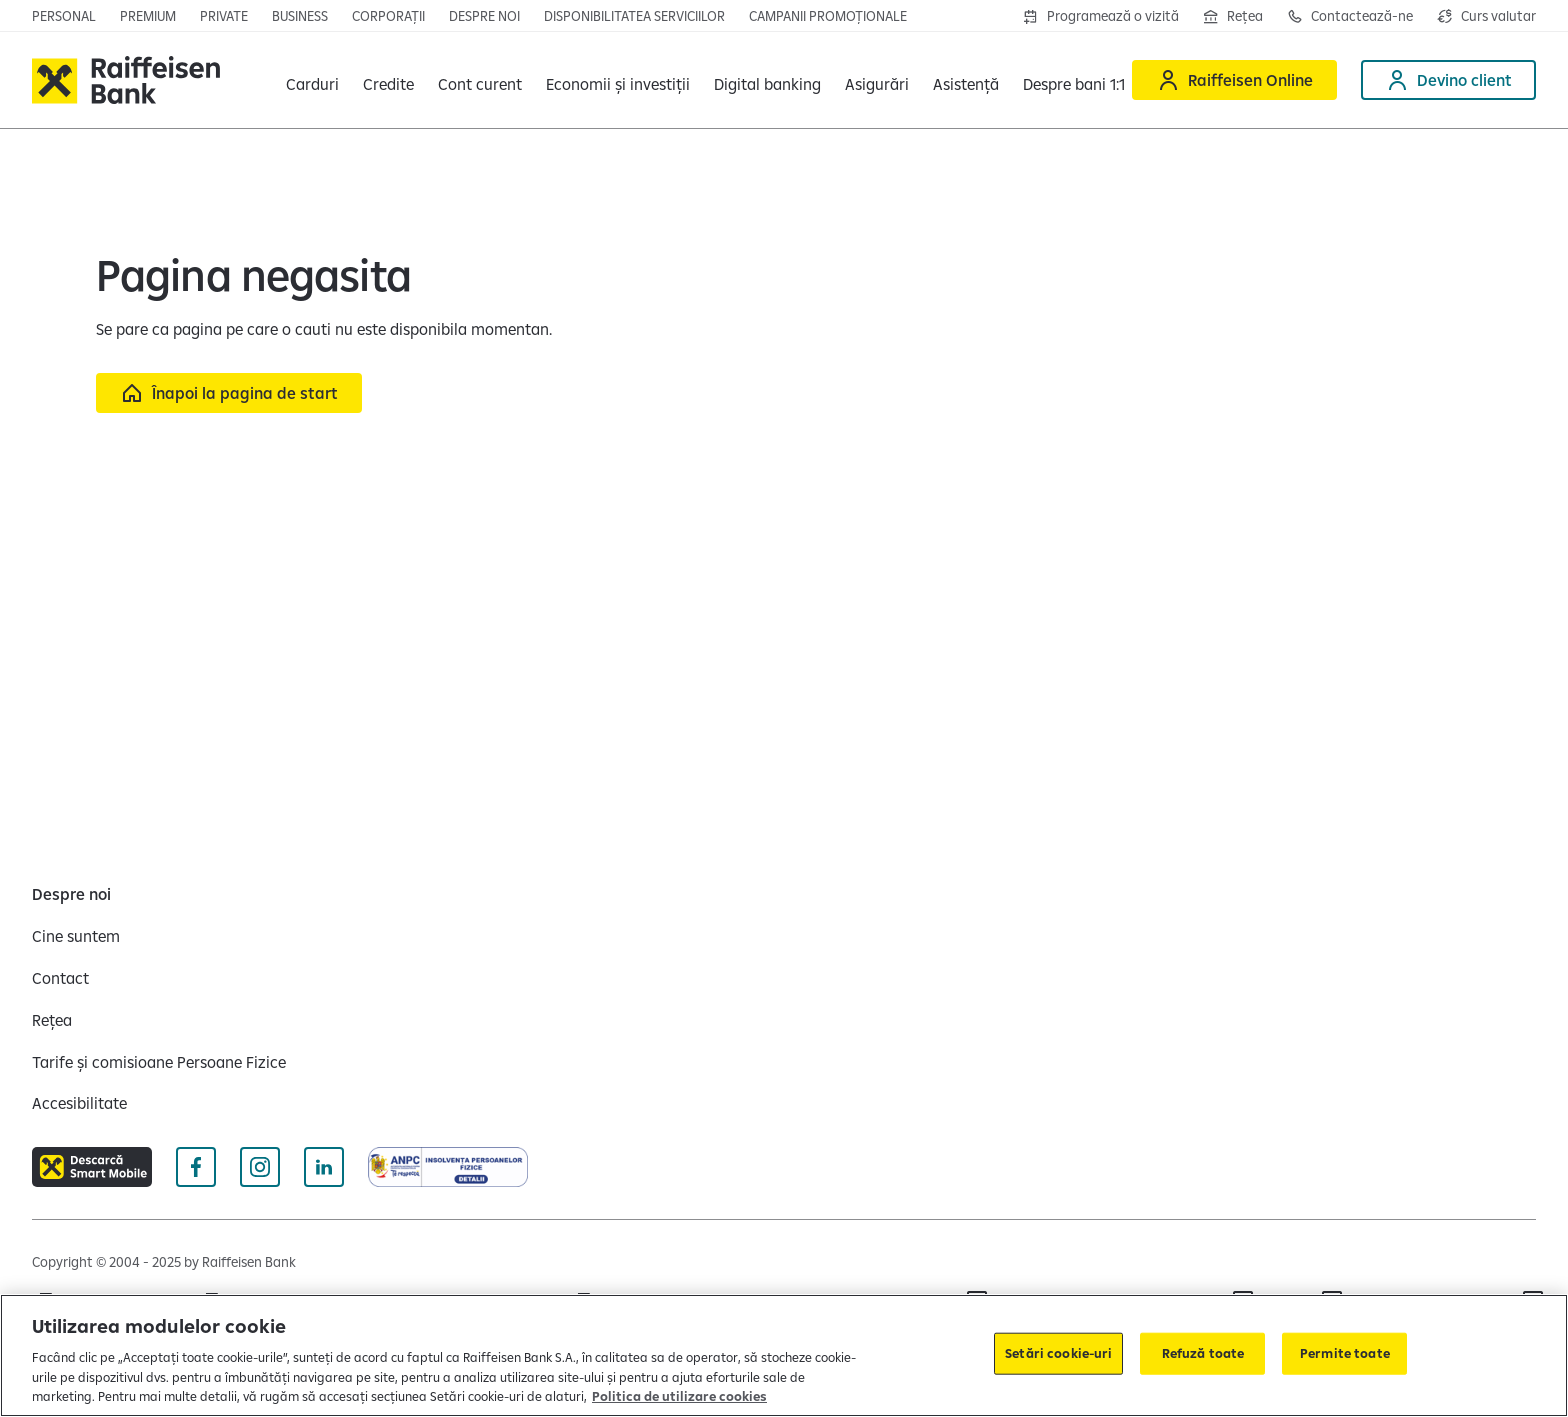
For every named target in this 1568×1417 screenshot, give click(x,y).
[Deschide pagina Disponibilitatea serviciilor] (634, 16)
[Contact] (60, 978)
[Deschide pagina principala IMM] (300, 16)
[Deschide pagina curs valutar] (1486, 16)
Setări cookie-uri (1058, 1353)
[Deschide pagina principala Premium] (148, 16)
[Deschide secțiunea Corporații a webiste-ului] (388, 16)
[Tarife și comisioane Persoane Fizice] (159, 1062)
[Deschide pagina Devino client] (1448, 80)
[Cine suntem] (76, 936)
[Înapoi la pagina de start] (229, 393)
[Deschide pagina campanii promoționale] (828, 16)
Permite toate (1345, 1353)
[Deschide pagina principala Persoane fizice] (64, 16)
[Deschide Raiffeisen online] (1234, 80)
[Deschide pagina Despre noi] (484, 16)
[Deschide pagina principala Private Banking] (224, 16)
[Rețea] (52, 1020)
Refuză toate (1203, 1353)
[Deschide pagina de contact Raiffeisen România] (1350, 16)
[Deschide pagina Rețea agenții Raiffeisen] (1233, 16)
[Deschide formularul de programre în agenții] (1101, 16)
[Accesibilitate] (79, 1103)
